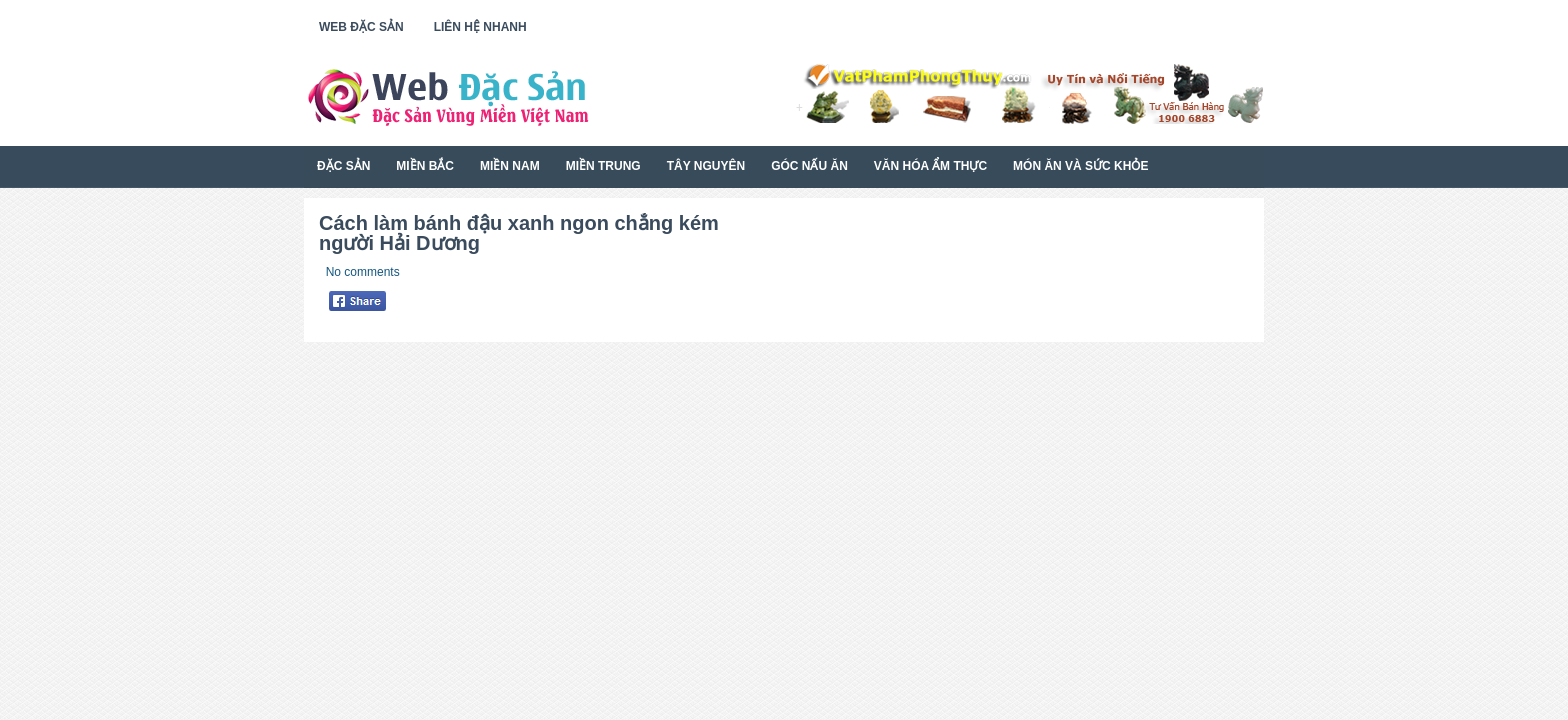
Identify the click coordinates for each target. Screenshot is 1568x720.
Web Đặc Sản (361, 27)
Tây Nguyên (706, 166)
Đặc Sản (343, 166)
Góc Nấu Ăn (809, 166)
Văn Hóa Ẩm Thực (930, 166)
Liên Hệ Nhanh (480, 27)
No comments (363, 272)
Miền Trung (603, 166)
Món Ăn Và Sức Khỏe (1080, 166)
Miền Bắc (425, 166)
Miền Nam (510, 166)
